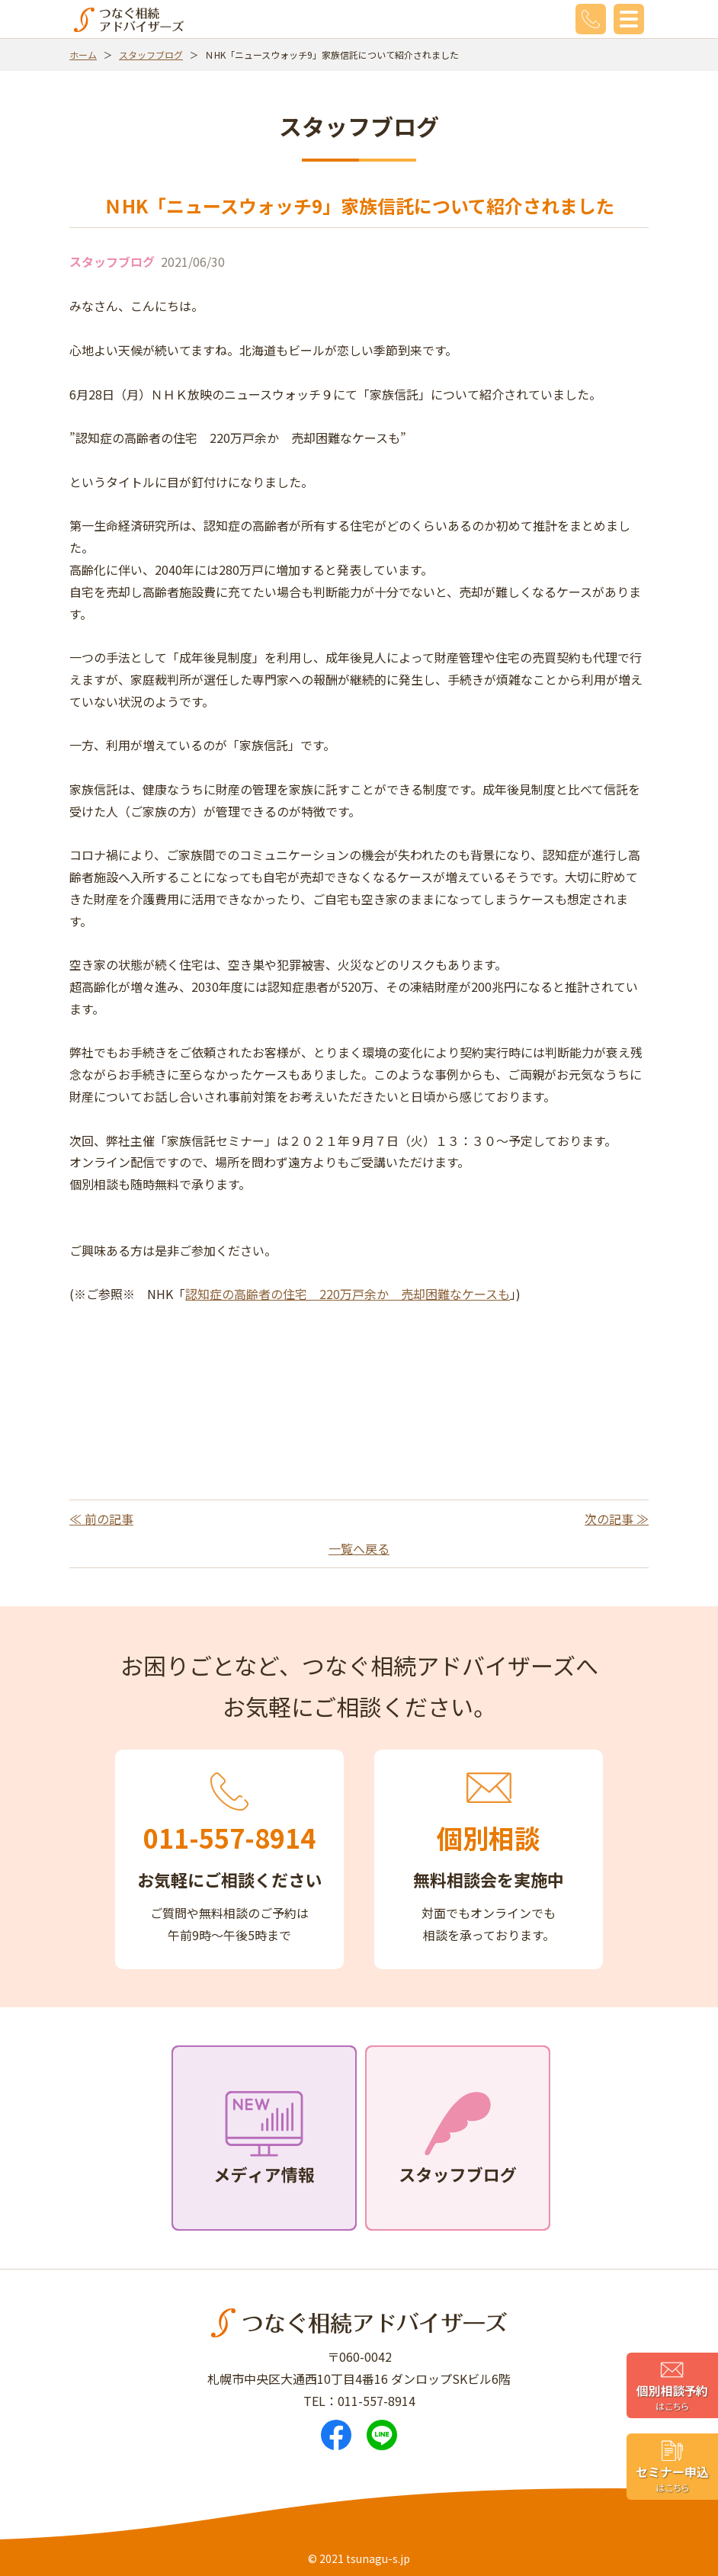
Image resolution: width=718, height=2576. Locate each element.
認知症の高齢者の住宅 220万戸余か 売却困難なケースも (347, 1294)
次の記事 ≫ (617, 1518)
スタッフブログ (151, 54)
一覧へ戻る (359, 1548)
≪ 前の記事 (101, 1518)
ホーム (83, 54)
